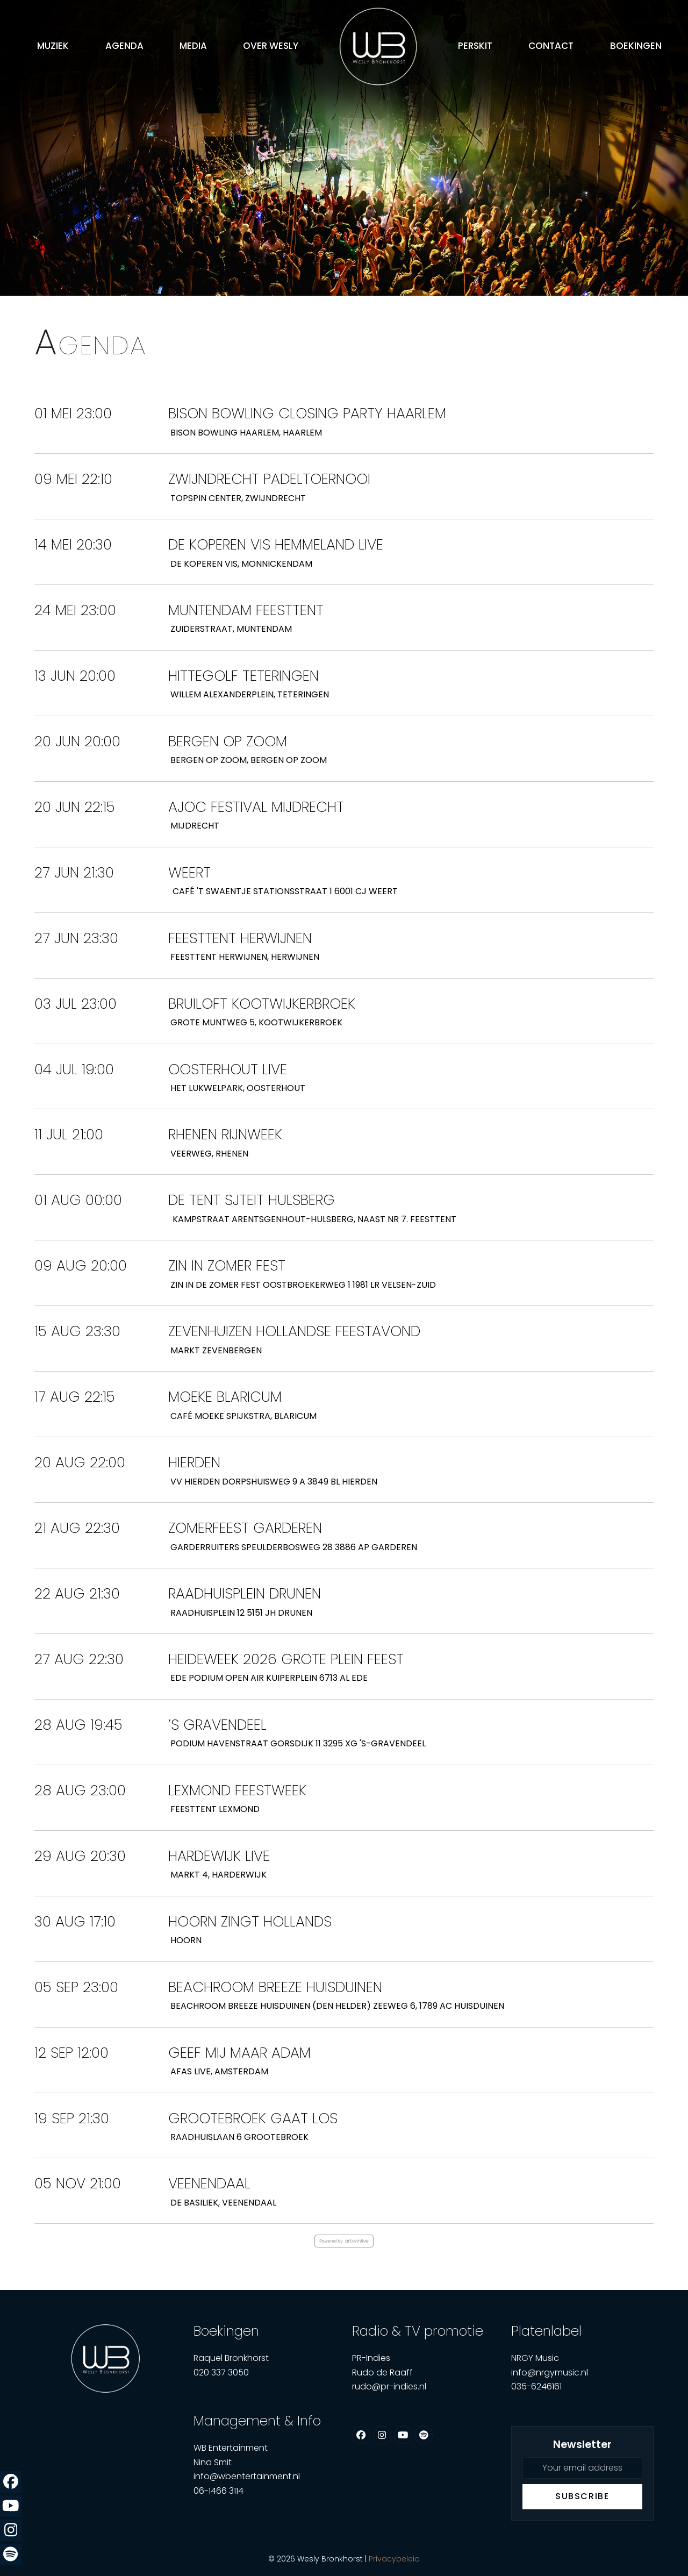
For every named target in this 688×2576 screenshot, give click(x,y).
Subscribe (582, 2496)
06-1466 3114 (218, 2491)
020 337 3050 (221, 2372)
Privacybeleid (394, 2558)
